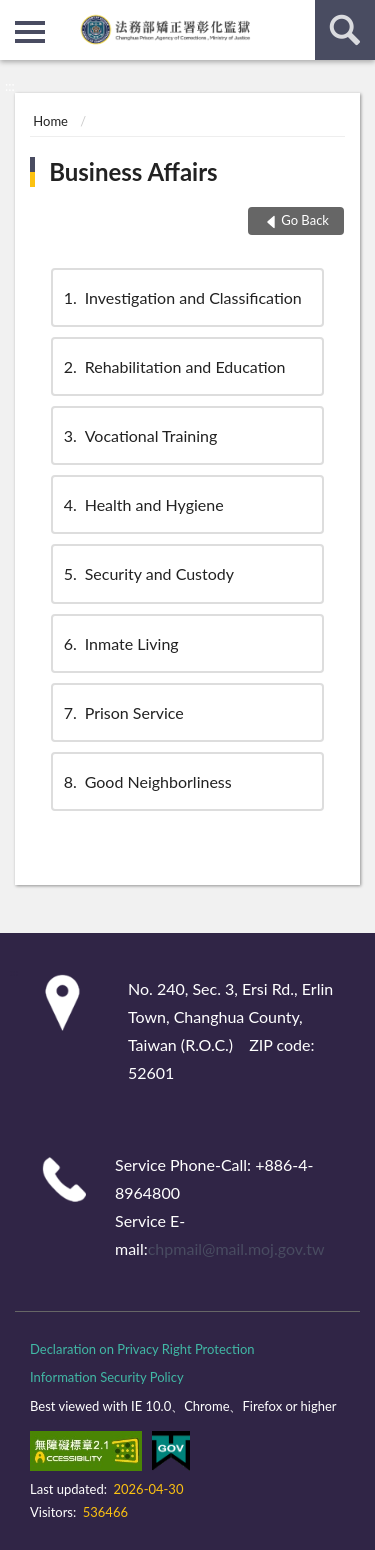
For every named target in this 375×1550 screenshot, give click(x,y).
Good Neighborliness (146, 781)
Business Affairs (133, 171)
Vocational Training (139, 435)
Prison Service (122, 712)
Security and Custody (147, 573)
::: (16, 15)
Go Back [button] (305, 220)
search (345, 30)
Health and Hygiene (142, 504)
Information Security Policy (107, 1377)
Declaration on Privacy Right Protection (142, 1349)
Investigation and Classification (181, 297)
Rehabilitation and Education (173, 366)
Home (50, 121)
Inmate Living (120, 643)
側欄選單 (30, 32)
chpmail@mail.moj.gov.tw (236, 1248)
